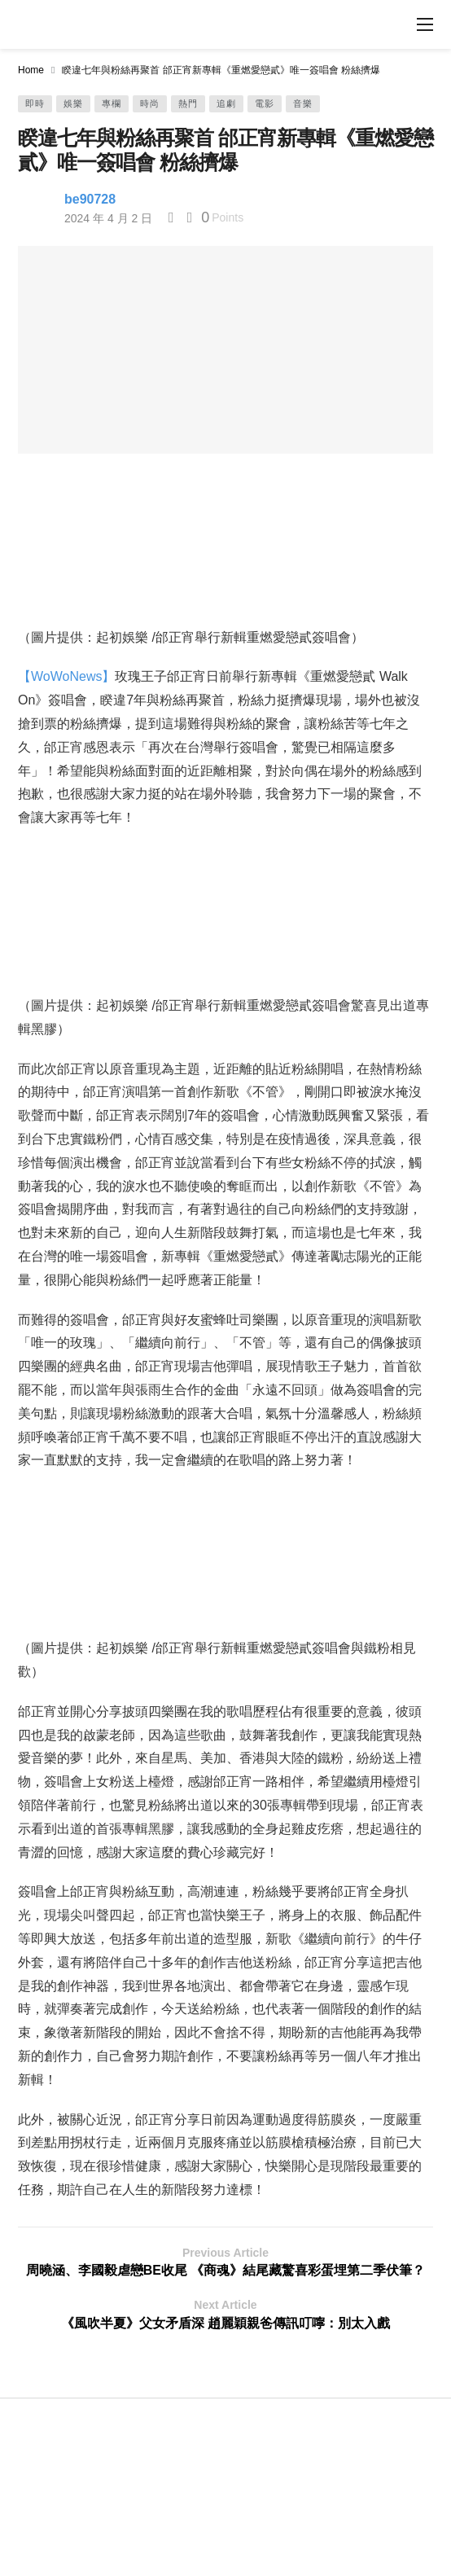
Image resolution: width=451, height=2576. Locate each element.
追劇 (226, 103)
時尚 (150, 103)
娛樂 (73, 103)
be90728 (90, 199)
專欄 (111, 103)
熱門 (188, 103)
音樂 (303, 103)
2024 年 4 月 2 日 (108, 218)
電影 (264, 103)
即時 (35, 103)
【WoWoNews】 (66, 676)
